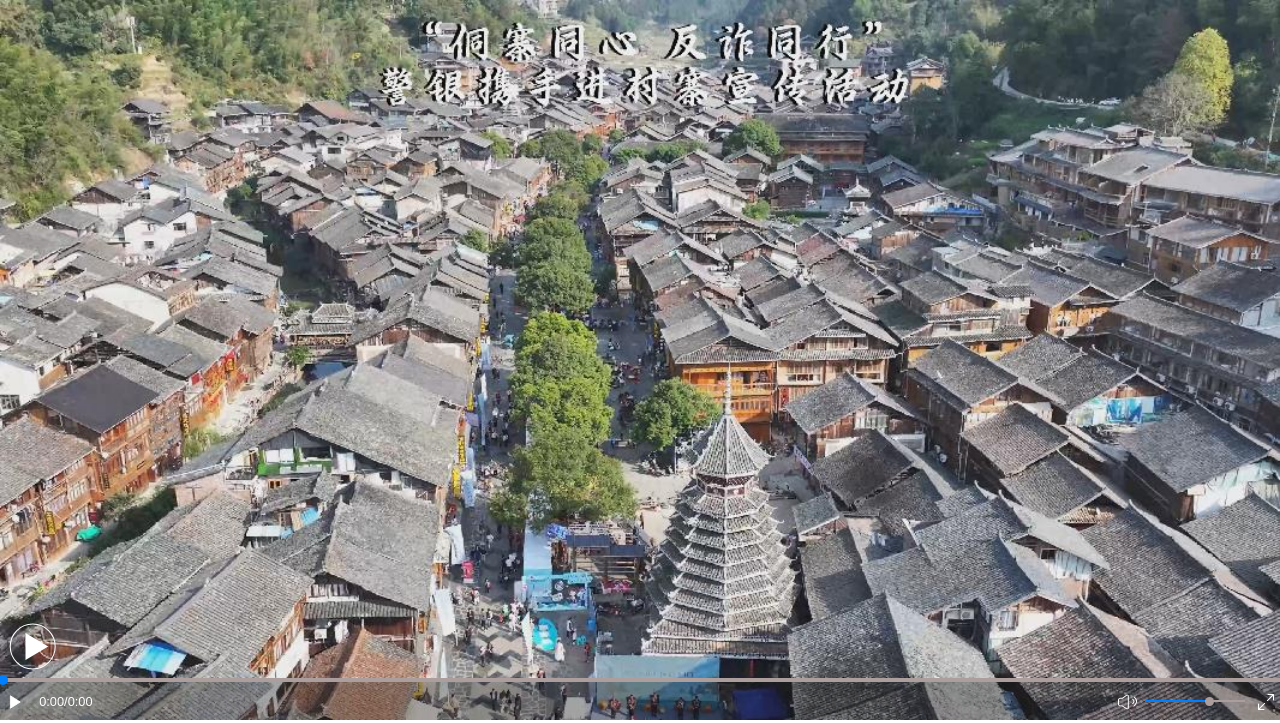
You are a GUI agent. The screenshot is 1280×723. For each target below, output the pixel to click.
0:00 (51, 701)
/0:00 (78, 701)
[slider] (1209, 701)
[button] (32, 646)
